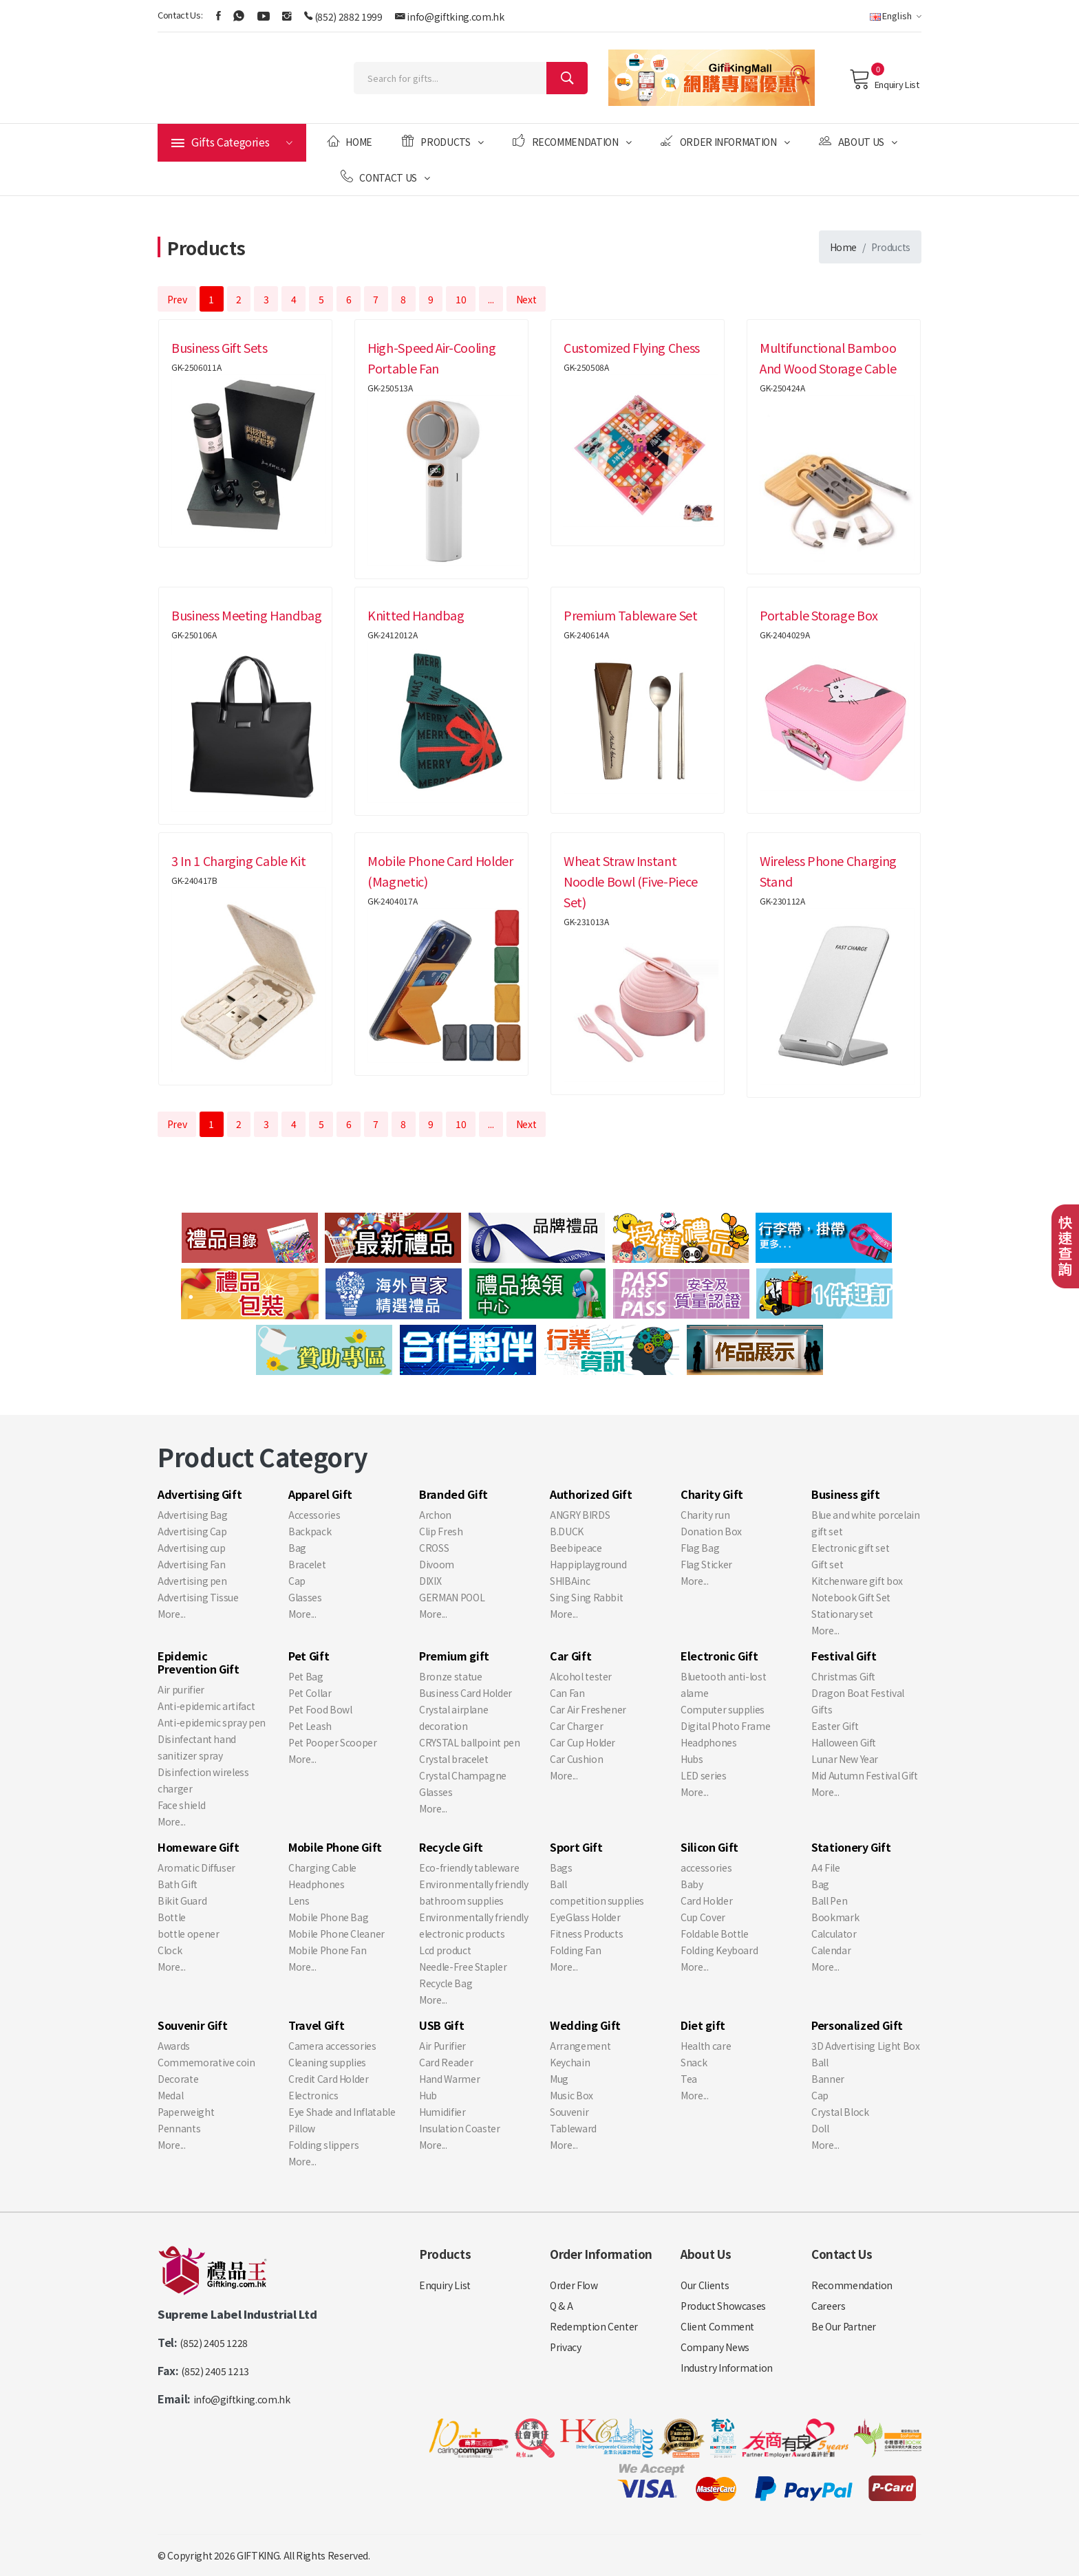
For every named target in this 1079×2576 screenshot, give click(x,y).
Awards (174, 2046)
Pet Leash (310, 1726)
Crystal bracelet (453, 1759)
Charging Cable (322, 1867)
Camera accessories (332, 2046)
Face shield (181, 1805)
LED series (704, 1775)
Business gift (845, 1494)
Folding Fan (575, 1950)
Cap (297, 1581)
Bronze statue (450, 1676)
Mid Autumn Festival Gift (864, 1775)
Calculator (834, 1933)
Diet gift (703, 2025)
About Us (858, 141)
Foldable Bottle (715, 1933)
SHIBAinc (570, 1581)
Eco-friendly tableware (469, 1867)
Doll (820, 2128)
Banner (827, 2079)
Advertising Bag (193, 1515)
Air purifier (181, 1689)
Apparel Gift (320, 1494)
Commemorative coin (206, 2062)
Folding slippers (323, 2145)
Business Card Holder (465, 1693)
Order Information (725, 141)
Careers (828, 2306)
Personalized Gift (857, 2025)
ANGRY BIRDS (580, 1515)
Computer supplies (723, 1709)
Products (443, 141)
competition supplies (597, 1900)
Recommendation (572, 141)
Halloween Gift (843, 1742)
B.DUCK (567, 1531)
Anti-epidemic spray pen (212, 1722)
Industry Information (727, 2367)
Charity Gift (712, 1494)
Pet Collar (310, 1693)
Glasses (305, 1597)
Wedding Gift (585, 2025)
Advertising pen (192, 1581)
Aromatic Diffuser (196, 1867)
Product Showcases (723, 2306)
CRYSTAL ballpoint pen (469, 1742)
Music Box (571, 2095)
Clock (170, 1950)
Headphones (709, 1742)
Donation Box (711, 1531)
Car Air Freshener (588, 1709)
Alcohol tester (581, 1676)
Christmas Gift (843, 1676)
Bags (561, 1867)
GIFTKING (258, 2555)
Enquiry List (884, 79)
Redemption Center (594, 2326)
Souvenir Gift (192, 2025)
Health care (706, 2046)
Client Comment (717, 2326)
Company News (715, 2347)
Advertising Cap (192, 1531)
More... (172, 1614)
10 (461, 299)
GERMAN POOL (451, 1597)
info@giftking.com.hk (455, 16)
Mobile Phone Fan (327, 1950)
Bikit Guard (182, 1900)
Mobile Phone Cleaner (336, 1933)
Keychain (570, 2062)
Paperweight (186, 2112)
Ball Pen (829, 1900)
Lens (299, 1900)
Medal (170, 2095)
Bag (297, 1548)
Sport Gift (576, 1847)
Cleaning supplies (327, 2062)
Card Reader (446, 2062)
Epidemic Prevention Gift (198, 1662)
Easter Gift (834, 1726)
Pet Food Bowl (320, 1709)
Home (349, 141)
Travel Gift (316, 2025)
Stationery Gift (851, 1847)
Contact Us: (180, 14)
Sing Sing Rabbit (586, 1597)
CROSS (434, 1548)
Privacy (565, 2347)
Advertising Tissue (198, 1597)
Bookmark (835, 1917)
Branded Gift (453, 1494)
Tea (689, 2079)
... (490, 299)
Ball (558, 1884)
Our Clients (705, 2285)
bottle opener (188, 1933)
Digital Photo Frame (725, 1726)
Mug (559, 2079)
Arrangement (580, 2046)
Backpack (309, 1531)
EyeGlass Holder (585, 1917)
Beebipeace (576, 1548)
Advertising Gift (200, 1494)
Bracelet (306, 1564)
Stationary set (842, 1614)
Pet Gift (308, 1655)
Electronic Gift (719, 1655)
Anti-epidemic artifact (206, 1706)
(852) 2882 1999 (348, 16)
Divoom (436, 1564)
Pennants (179, 2128)
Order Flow (574, 2285)
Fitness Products (586, 1933)
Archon (435, 1515)
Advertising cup (192, 1548)
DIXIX (430, 1581)
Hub (428, 2095)
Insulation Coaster (459, 2128)
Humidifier (442, 2112)
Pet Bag (305, 1676)
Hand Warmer (449, 2079)
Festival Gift (843, 1655)
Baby (692, 1884)
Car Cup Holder (582, 1742)
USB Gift (441, 2025)
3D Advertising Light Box (865, 2046)
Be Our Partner (843, 2326)
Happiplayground (588, 1564)
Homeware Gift (198, 1847)
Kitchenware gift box (857, 1581)
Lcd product (445, 1950)
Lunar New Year (844, 1759)
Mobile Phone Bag (328, 1917)
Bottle (172, 1917)
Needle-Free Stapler (462, 1966)
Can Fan (567, 1693)
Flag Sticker (706, 1564)
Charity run (705, 1515)
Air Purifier (442, 2046)
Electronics (313, 2095)
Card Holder (706, 1900)
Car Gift (570, 1655)
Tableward (573, 2128)
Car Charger (576, 1726)
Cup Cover (703, 1917)
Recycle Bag (445, 1983)
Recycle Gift (451, 1847)
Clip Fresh (441, 1531)
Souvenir (569, 2112)
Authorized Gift (591, 1494)
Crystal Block (839, 2112)
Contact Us (385, 177)
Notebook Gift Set (850, 1597)
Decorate (178, 2079)
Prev (177, 299)
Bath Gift (177, 1884)
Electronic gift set (850, 1548)
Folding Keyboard (719, 1950)
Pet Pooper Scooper (332, 1742)
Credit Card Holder (328, 2079)
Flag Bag (700, 1548)
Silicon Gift (709, 1847)
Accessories (314, 1515)
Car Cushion (576, 1759)
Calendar (831, 1950)
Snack (694, 2062)
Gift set (827, 1564)
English (895, 15)
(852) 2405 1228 (214, 2343)
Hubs (692, 1759)
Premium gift (454, 1655)
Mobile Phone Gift (335, 1847)
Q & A (561, 2306)
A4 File (825, 1867)
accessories (706, 1867)
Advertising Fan (192, 1564)
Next (526, 299)
